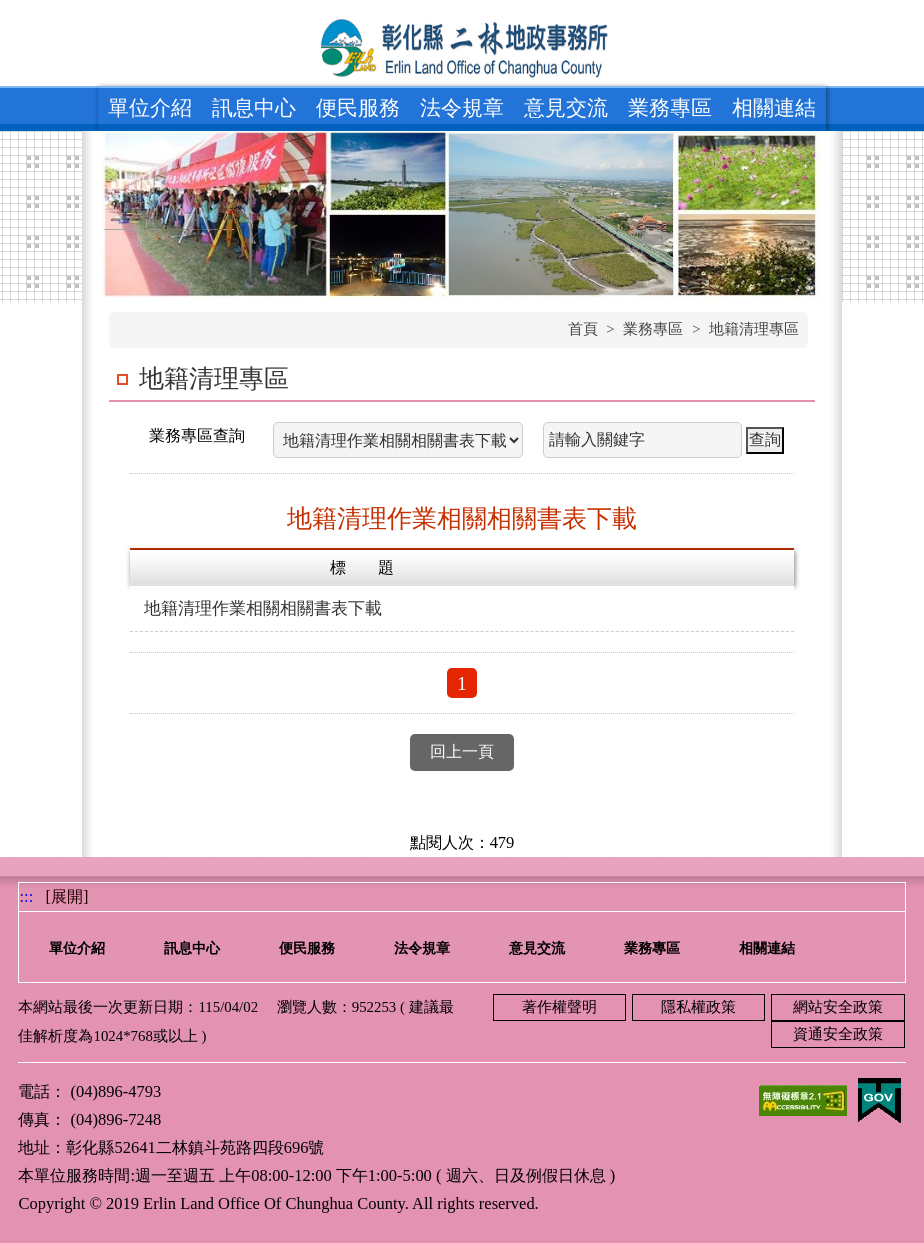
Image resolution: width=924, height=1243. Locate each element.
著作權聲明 (559, 1007)
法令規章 (462, 108)
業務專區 (670, 108)
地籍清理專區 (754, 329)
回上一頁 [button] (462, 751)
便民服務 (358, 108)
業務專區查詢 (197, 435)
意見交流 (566, 108)
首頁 (583, 329)
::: (26, 896)
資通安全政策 (838, 1034)
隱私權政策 (698, 1007)
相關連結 (774, 108)
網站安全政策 (838, 1007)
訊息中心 (254, 108)
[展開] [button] (67, 896)
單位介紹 (150, 108)
